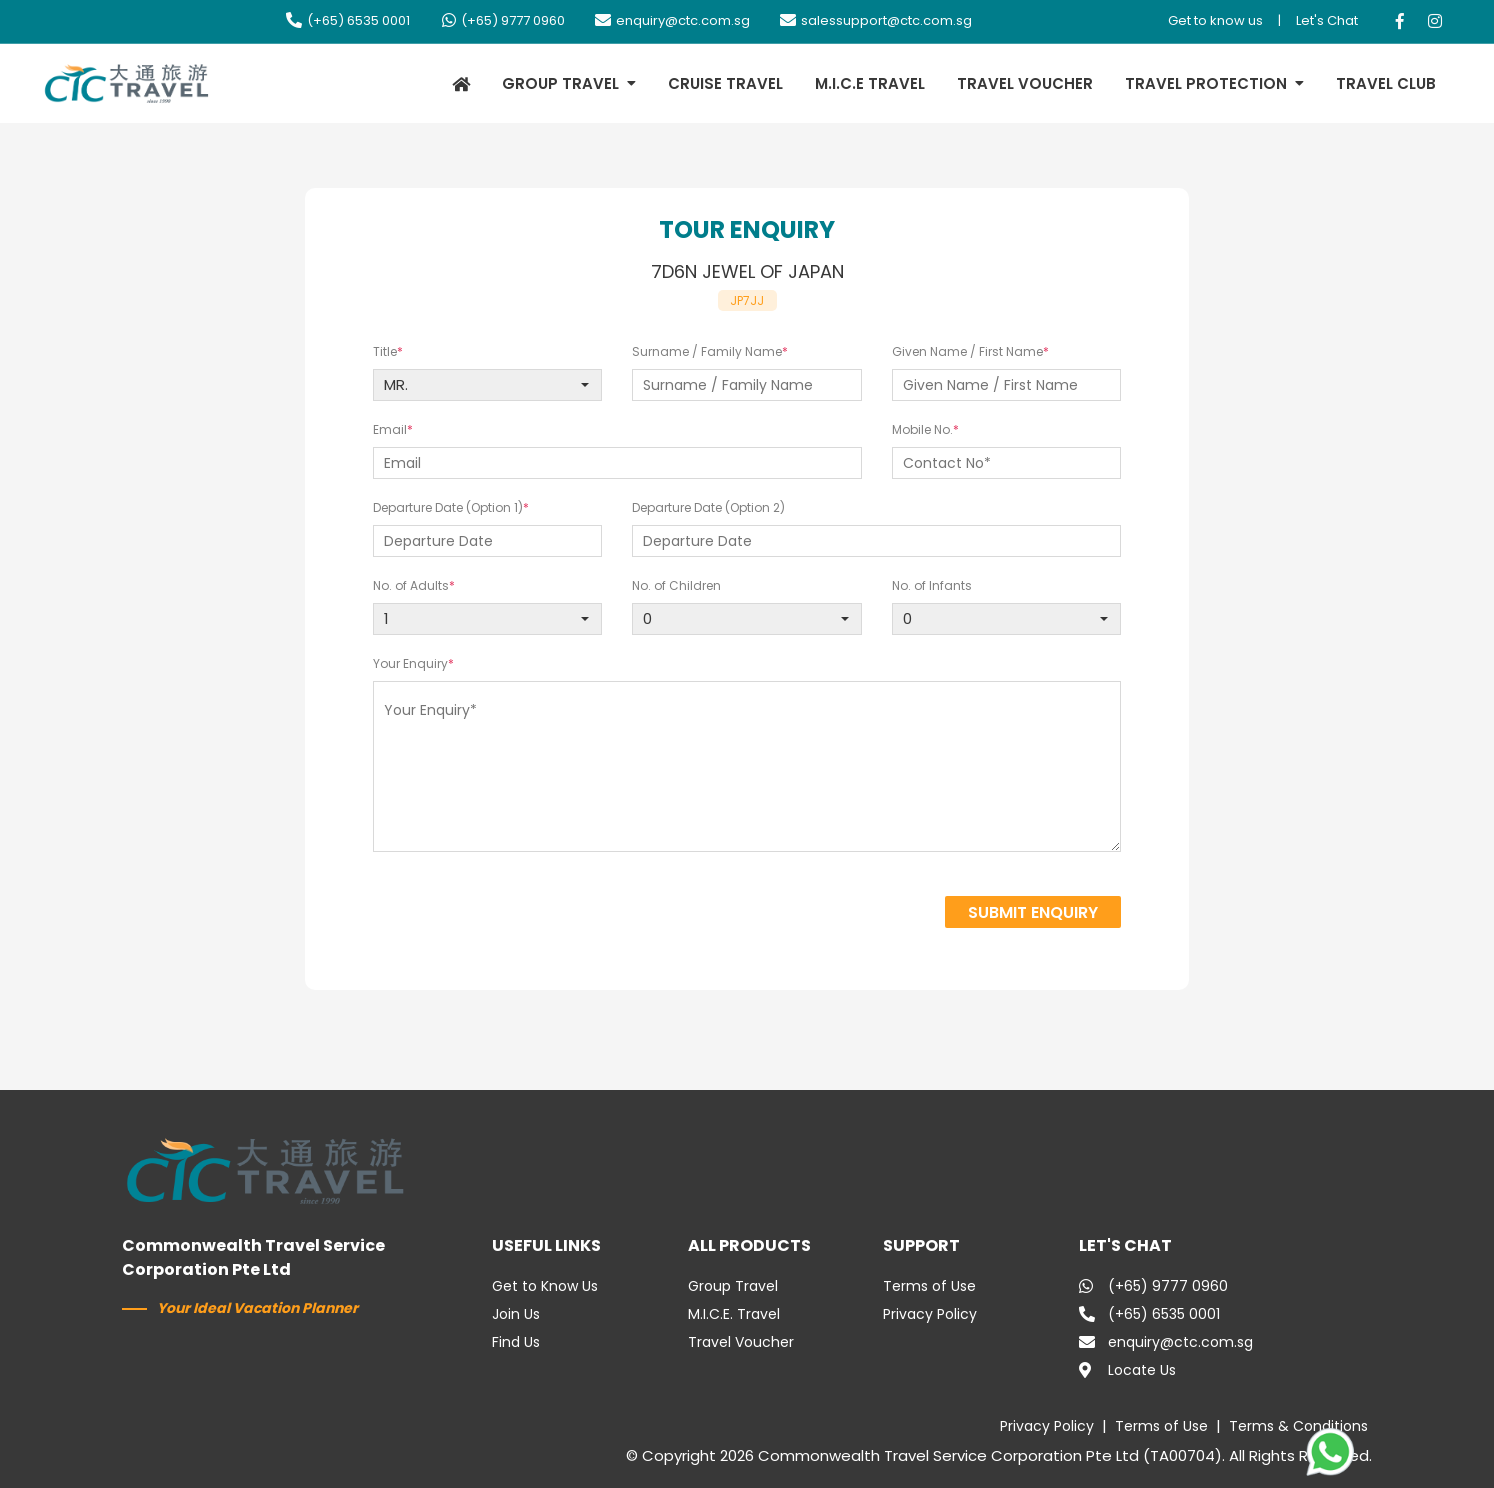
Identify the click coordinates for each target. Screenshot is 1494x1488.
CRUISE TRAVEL (725, 83)
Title (385, 351)
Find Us (516, 1342)
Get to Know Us (545, 1286)
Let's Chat (1327, 20)
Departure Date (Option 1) (448, 507)
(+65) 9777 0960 (502, 20)
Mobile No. (922, 429)
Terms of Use (929, 1286)
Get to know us (1215, 20)
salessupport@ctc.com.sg (876, 20)
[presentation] (770, 914)
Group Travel (733, 1286)
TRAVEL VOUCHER (1025, 83)
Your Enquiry (410, 663)
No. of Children (676, 585)
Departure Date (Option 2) (708, 507)
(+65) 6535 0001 (348, 20)
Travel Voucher (741, 1342)
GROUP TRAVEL (560, 83)
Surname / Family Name (707, 351)
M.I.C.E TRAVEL (870, 83)
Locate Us (1127, 1370)
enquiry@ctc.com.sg (672, 20)
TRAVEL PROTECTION (1206, 83)
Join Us (516, 1314)
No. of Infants (932, 585)
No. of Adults (411, 585)
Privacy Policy (930, 1314)
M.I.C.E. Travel (734, 1314)
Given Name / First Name (967, 351)
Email (390, 429)
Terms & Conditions (1298, 1426)
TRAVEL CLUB (1386, 83)
